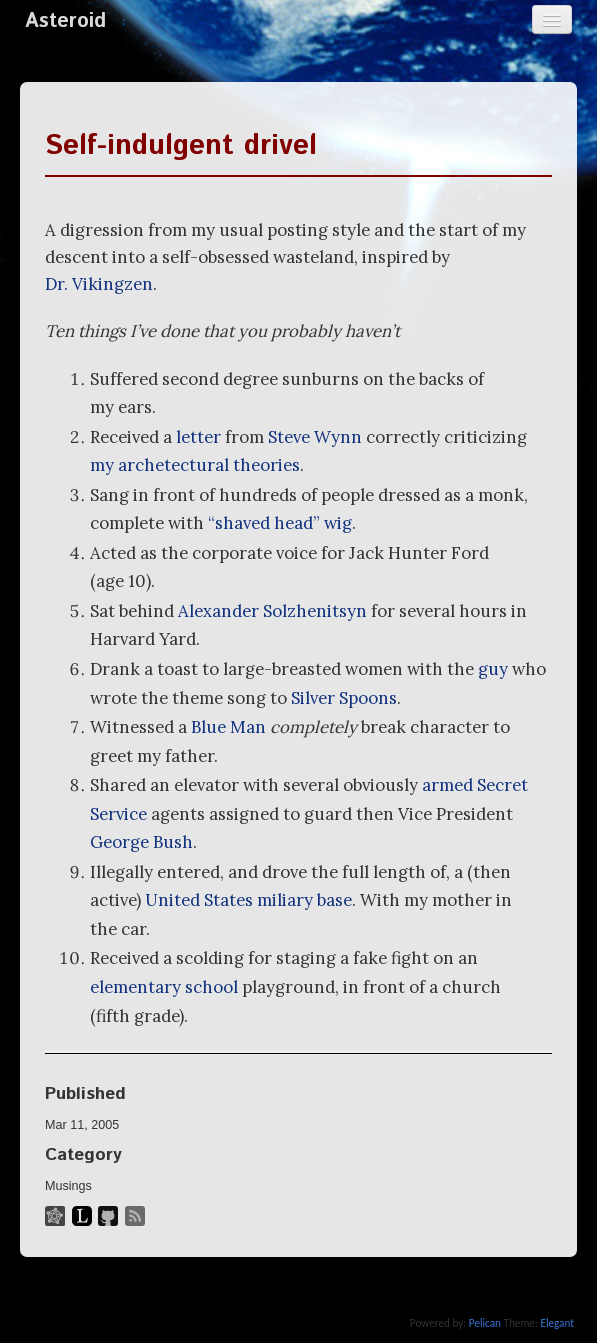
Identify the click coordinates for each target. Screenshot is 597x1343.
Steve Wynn (315, 437)
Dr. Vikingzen (99, 284)
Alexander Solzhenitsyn (272, 611)
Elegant (557, 1323)
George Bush (141, 842)
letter (198, 437)
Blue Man (228, 727)
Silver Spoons (344, 698)
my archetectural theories (195, 465)
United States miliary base (248, 900)
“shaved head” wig (280, 523)
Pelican (485, 1323)
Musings (68, 1186)
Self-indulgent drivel (181, 146)
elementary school (164, 987)
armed (447, 785)
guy (493, 669)
